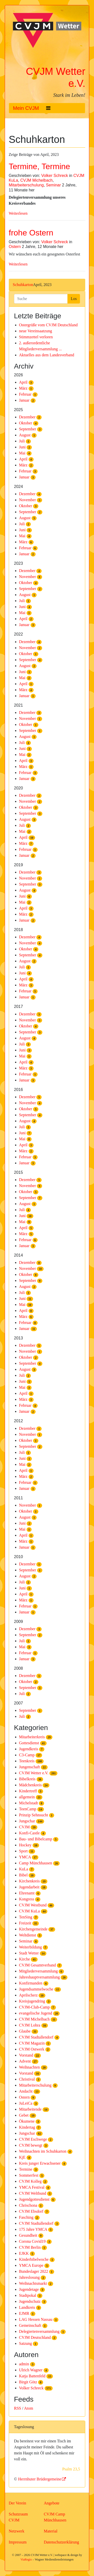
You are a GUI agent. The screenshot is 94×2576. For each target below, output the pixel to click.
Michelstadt (28, 1803)
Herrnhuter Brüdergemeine (39, 2479)
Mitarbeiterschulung (26, 185)
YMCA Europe (31, 2265)
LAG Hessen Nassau (35, 2319)
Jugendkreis (28, 1749)
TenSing (25, 1917)
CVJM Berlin (30, 2247)
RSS (17, 2408)
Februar (25, 394)
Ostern (15, 246)
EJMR (24, 2313)
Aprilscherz (28, 1995)
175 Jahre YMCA (33, 2229)
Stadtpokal (27, 2295)
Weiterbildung (30, 1947)
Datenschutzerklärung (61, 2542)
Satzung (25, 2343)
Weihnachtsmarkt (33, 2283)
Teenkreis (27, 1761)
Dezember (27, 417)
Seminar (53, 185)
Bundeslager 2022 (33, 2271)
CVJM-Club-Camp (34, 2007)
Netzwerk (16, 2531)
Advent (25, 2061)
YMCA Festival (32, 2187)
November (27, 500)
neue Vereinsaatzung (35, 331)
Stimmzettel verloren (36, 337)
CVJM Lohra (29, 2025)
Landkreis (27, 2307)
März (23, 388)
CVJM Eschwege (33, 2139)
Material (50, 2531)
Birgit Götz (28, 2382)
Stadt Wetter (29, 1953)
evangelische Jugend (35, 2013)
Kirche (24, 1959)
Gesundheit (28, 2235)
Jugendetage (29, 2289)
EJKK (24, 2253)
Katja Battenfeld (32, 2376)
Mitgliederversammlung (38, 1971)
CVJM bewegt (30, 2145)
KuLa (23, 1869)
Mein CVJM (26, 108)
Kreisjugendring (32, 2001)
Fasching (26, 2217)
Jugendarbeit (29, 1887)
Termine (25, 2169)
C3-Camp (27, 1755)
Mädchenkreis (30, 1785)
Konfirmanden (30, 1983)
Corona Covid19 (32, 2241)
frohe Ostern (31, 232)
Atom (28, 2408)
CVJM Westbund (33, 1905)
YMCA (25, 1857)
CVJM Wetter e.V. (33, 1773)
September (27, 429)
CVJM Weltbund (32, 2193)
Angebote (51, 2503)
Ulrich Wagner (31, 2370)
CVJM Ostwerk (31, 2049)
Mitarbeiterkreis (32, 1737)
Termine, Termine (39, 166)
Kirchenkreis (29, 1881)
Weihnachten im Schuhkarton (42, 2151)
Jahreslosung (29, 2277)
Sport (23, 1851)
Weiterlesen (18, 213)
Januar (24, 400)
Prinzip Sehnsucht (33, 1815)
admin (24, 2364)
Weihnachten (29, 2067)
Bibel (23, 1875)
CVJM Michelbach (36, 180)
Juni (22, 447)
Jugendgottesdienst (34, 2199)
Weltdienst (27, 1935)
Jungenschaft (29, 1767)
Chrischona (28, 2205)
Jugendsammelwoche (36, 1989)
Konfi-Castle (29, 1833)
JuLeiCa (25, 2103)
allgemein (27, 1797)
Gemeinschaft (30, 2325)
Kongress (26, 1899)
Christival (27, 2079)
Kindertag (27, 2127)
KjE (22, 2157)
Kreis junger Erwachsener (40, 2163)
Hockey (25, 1845)
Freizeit (25, 1923)
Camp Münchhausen (35, 1863)
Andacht (26, 2091)
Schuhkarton (23, 284)
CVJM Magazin (32, 2043)
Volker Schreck (54, 175)
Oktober (25, 423)
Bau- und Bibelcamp (35, 1839)
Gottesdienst (29, 1743)
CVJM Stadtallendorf (36, 2037)
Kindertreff (28, 1791)
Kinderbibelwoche (34, 2259)
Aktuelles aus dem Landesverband (46, 355)
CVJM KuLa (29, 1911)
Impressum (18, 2542)
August (25, 435)
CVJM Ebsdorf (31, 2211)
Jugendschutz (30, 2301)
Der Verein (17, 2503)
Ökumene (27, 2121)
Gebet (24, 2115)
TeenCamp (27, 1809)
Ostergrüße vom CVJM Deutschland (48, 325)
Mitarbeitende (30, 2109)
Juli (22, 441)
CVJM (24, 1827)
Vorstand (26, 2055)
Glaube (25, 2031)
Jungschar (27, 1821)
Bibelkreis (27, 1779)
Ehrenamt (27, 1893)
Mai (22, 453)
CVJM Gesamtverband (37, 1965)
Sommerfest (28, 2175)
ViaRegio (26, 2559)
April (23, 382)
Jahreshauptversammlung (39, 1977)
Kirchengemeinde (33, 1929)
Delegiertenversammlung (39, 2331)
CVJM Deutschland (35, 2337)
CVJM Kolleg (30, 2181)
